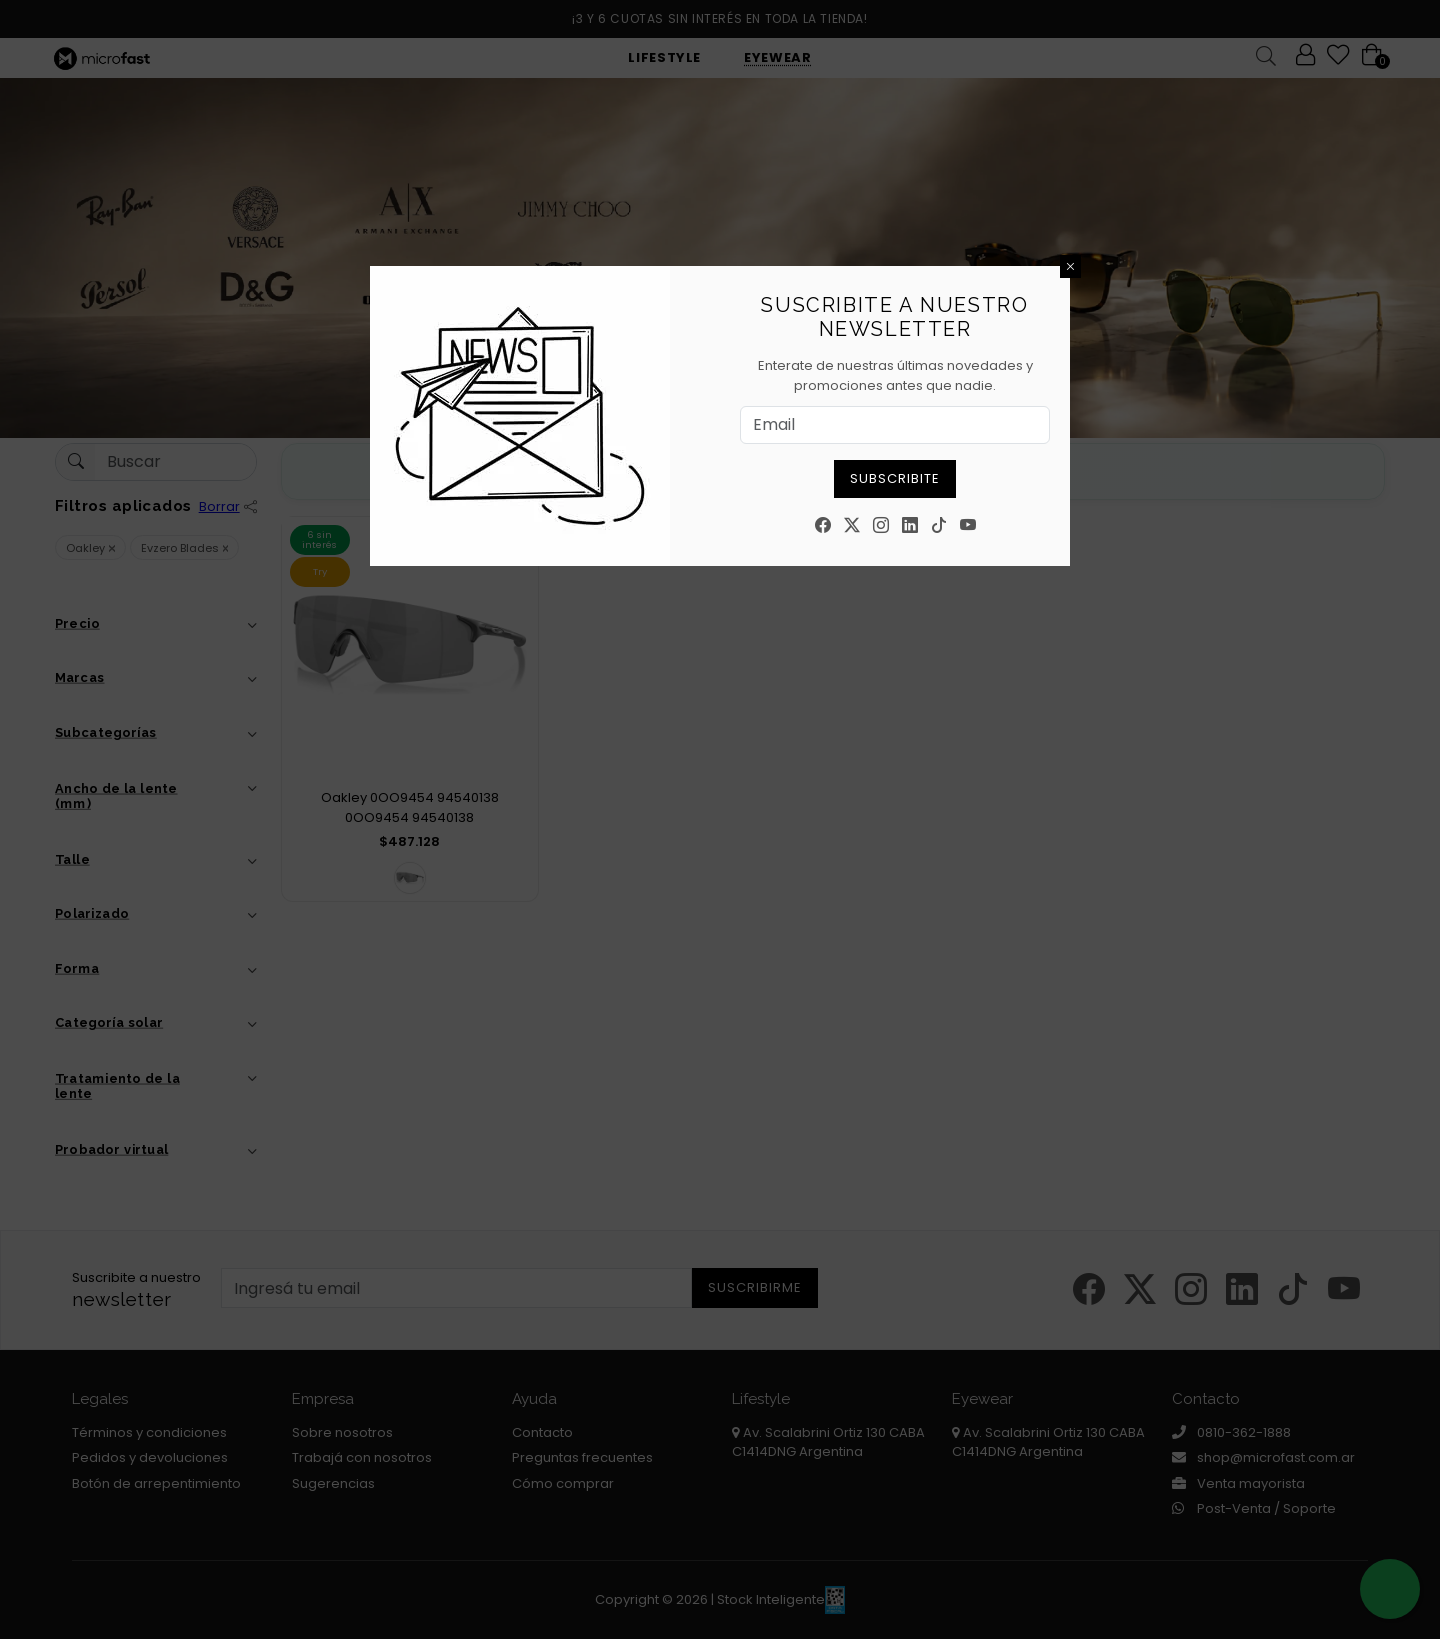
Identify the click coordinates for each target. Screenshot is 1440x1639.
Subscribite (895, 478)
